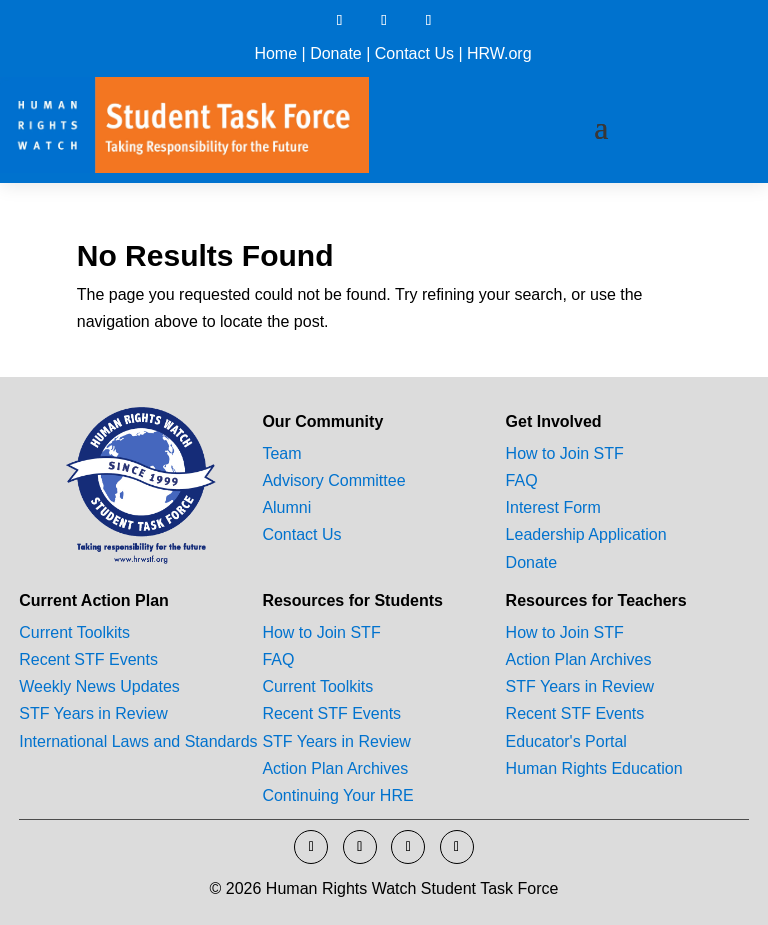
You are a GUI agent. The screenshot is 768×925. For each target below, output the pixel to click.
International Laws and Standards (138, 741)
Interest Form (553, 507)
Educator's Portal (566, 741)
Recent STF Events (88, 659)
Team (281, 453)
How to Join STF (565, 453)
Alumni (286, 507)
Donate (336, 53)
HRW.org (499, 53)
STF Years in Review (93, 713)
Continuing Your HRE (337, 795)
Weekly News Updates (99, 686)
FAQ (522, 480)
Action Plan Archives (335, 768)
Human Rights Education (594, 768)
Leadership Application (586, 534)
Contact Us (414, 53)
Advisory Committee (333, 480)
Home (275, 53)
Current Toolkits (74, 632)
